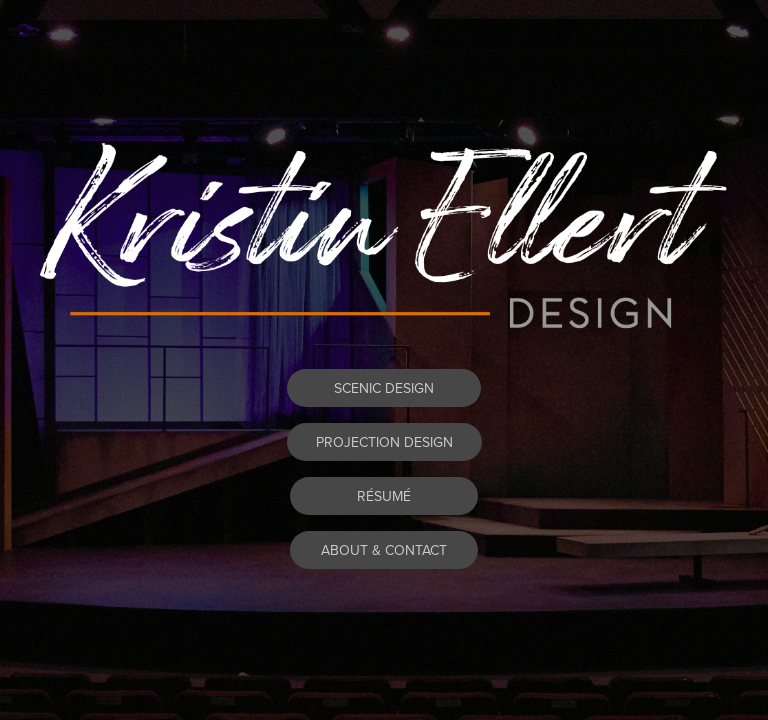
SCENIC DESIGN (384, 388)
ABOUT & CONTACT (384, 550)
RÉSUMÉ (384, 496)
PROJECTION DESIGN (384, 442)
